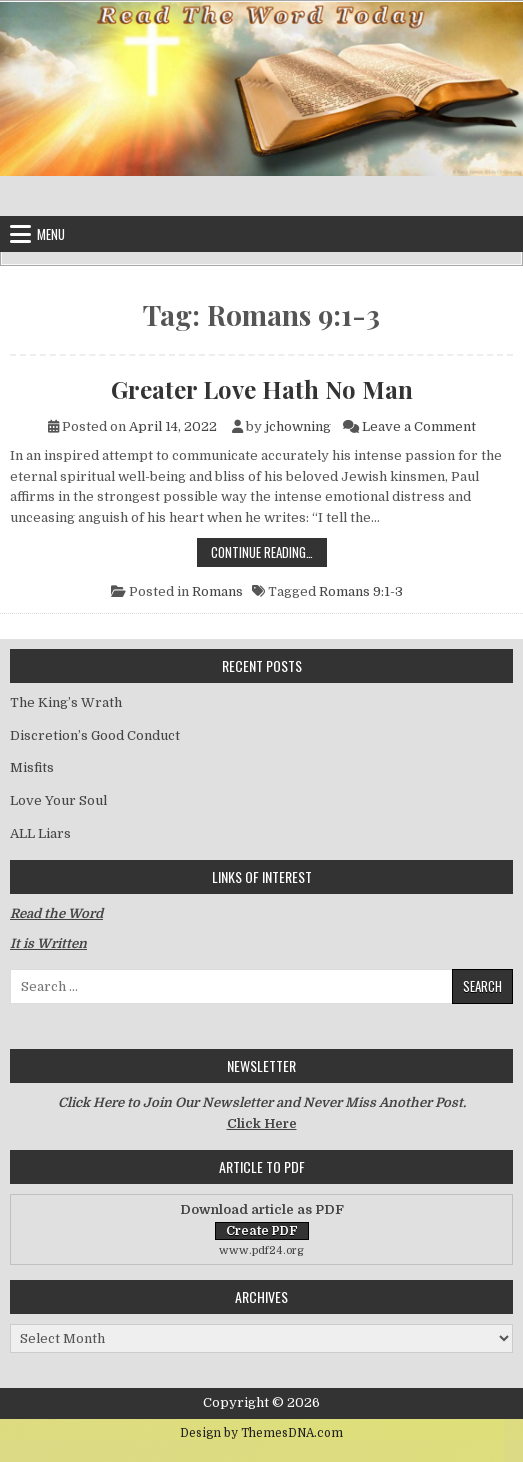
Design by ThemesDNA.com (261, 1433)
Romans (217, 591)
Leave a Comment (419, 426)
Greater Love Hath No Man (262, 389)
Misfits (32, 767)
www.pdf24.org (261, 1250)
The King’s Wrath (66, 702)
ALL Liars (40, 833)
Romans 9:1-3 (361, 591)
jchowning (298, 426)
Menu (51, 234)
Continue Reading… (269, 551)
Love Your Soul (58, 800)
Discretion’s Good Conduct (95, 735)
